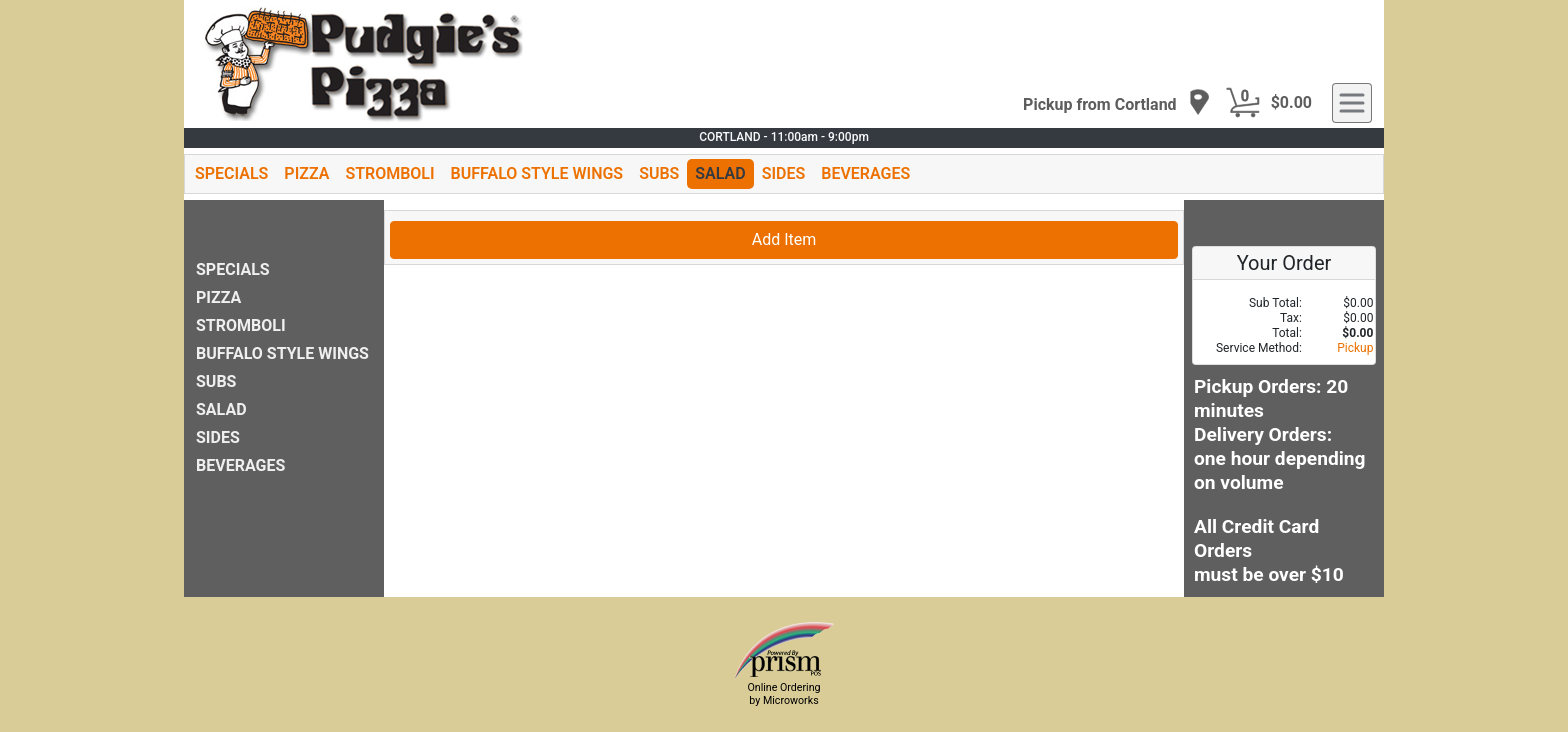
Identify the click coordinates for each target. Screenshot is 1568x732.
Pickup (1355, 348)
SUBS (659, 173)
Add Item (784, 239)
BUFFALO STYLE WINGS (537, 173)
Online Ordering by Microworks (783, 694)
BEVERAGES (865, 173)
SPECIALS (231, 173)
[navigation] (1117, 103)
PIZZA (306, 173)
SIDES (784, 173)
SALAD (720, 173)
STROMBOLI (389, 173)
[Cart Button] (1243, 103)
